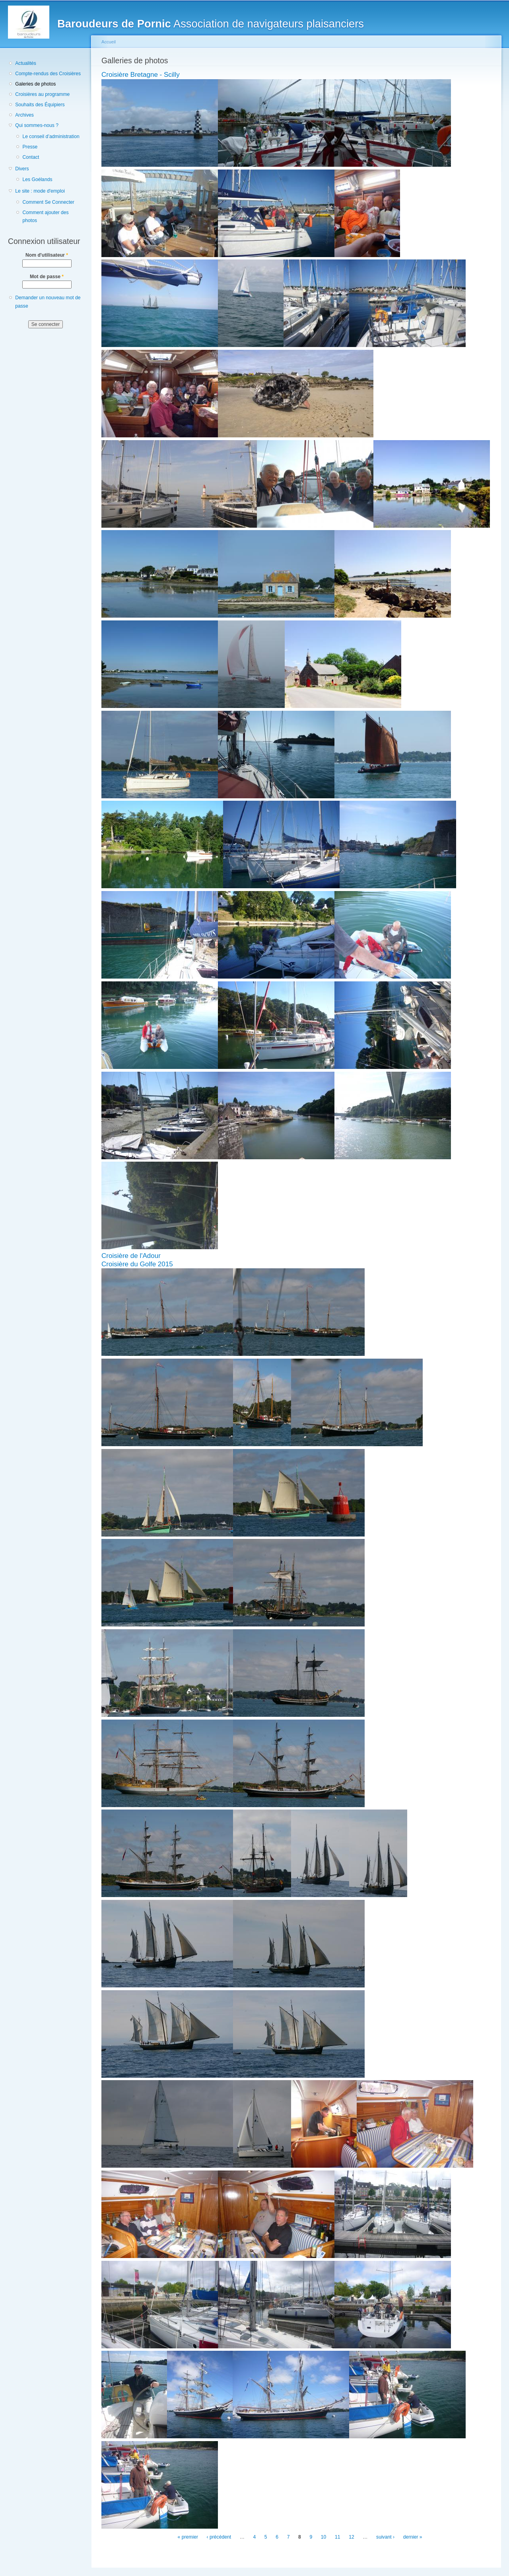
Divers (22, 169)
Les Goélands (37, 179)
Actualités (25, 63)
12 (351, 2537)
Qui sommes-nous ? (36, 125)
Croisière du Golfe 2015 (137, 1264)
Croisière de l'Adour (131, 1256)
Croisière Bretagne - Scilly (140, 74)
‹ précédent (219, 2537)
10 (323, 2537)
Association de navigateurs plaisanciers (210, 24)
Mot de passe (47, 276)
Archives (24, 115)
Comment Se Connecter (48, 202)
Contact (30, 157)
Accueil (108, 41)
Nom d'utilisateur (46, 255)
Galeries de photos (35, 84)
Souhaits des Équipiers (39, 104)
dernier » (412, 2537)
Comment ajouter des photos (45, 217)
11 (337, 2537)
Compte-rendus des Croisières (48, 73)
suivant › (385, 2537)
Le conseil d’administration (50, 136)
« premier (188, 2537)
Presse (29, 147)
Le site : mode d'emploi (40, 191)
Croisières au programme (42, 94)
